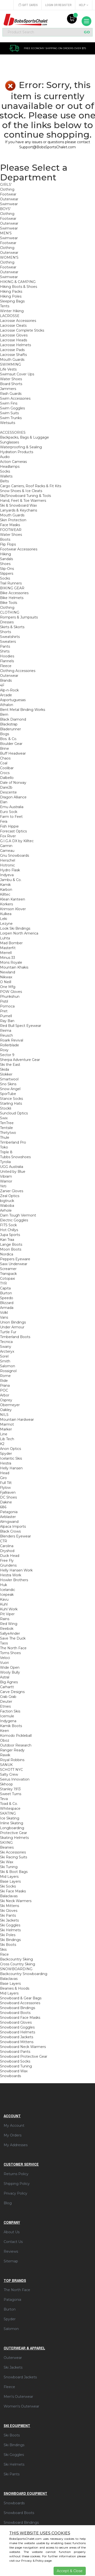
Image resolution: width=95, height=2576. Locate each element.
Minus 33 (7, 957)
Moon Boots (10, 1249)
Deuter (6, 1701)
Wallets (6, 476)
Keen (4, 1731)
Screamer (8, 1269)
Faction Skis (10, 1711)
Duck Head (9, 1555)
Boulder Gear (11, 743)
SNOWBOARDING (16, 1969)
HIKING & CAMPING (18, 282)
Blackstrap (9, 724)
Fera (3, 821)
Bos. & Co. (8, 739)
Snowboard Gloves (16, 2022)
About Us (11, 2232)
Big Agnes (9, 1682)
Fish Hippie (9, 826)
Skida (4, 1069)
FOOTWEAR (10, 530)
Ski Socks (8, 1886)
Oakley (6, 1410)
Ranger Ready (12, 1750)
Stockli (5, 1108)
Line (3, 1434)
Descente (8, 792)
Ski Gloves (8, 1910)
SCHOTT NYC (11, 1769)
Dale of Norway (13, 782)
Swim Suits (9, 413)
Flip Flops (8, 544)
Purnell (6, 1016)
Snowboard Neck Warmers (23, 2047)
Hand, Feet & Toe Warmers (23, 500)
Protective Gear (13, 1833)
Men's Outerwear (18, 2396)
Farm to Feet (11, 816)
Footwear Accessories (18, 549)
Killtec (5, 894)
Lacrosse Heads (13, 340)
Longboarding (12, 1828)
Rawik (5, 1755)
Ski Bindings (10, 1940)
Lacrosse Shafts (13, 355)
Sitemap (11, 2261)
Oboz (4, 1740)
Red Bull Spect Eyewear (20, 1025)
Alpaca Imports (13, 1526)
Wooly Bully (10, 1672)
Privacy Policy (15, 2193)
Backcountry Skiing (16, 1959)
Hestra (5, 1463)
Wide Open (9, 1667)
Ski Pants (8, 1915)
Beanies (7, 1847)
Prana (5, 1385)
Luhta (5, 938)
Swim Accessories (15, 398)
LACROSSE (9, 316)
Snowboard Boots (15, 2013)
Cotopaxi (7, 1278)
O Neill (5, 982)
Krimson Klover (13, 909)
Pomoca (7, 1006)
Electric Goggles (14, 1220)
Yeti (3, 1186)
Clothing (7, 189)
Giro (3, 1478)
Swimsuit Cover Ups (17, 374)
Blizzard (6, 1303)
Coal (3, 763)
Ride (4, 1380)
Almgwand (9, 1521)
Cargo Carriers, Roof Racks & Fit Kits (30, 486)
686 (3, 1507)
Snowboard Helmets (17, 2032)
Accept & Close (70, 2571)
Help (83, 5)
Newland (7, 972)
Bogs (4, 734)
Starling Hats (11, 1103)
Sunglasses (9, 442)
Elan (3, 802)
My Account (14, 2125)
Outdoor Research (15, 1745)
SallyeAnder (10, 1633)
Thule (4, 1137)
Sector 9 (7, 1055)
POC (4, 1390)
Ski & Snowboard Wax (18, 505)
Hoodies (7, 656)
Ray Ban (7, 1021)
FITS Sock (8, 1225)
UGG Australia (11, 1166)
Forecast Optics (13, 831)
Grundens (8, 1565)
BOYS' (5, 209)
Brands (6, 680)
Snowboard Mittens (16, 2042)
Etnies (5, 1706)
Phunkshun (9, 996)
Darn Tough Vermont (18, 1215)
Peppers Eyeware (15, 1259)
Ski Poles (7, 1935)
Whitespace (10, 1808)
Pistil (4, 1001)
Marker (6, 1429)
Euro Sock (8, 812)
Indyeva (7, 875)
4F (2, 685)
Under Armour (12, 1327)
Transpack (8, 1273)
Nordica (6, 1254)
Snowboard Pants (15, 2051)
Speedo (6, 1298)
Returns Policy (16, 2174)
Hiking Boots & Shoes (18, 286)
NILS (4, 1414)
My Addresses (16, 2145)
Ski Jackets (9, 1920)
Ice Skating (9, 1818)
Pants (5, 646)
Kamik (5, 884)
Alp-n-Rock (9, 690)
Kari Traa (7, 1239)
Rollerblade (9, 1045)
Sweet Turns (10, 1794)
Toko (4, 1147)
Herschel (7, 860)
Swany (5, 1346)
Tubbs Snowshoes (15, 1157)
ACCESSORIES (13, 432)
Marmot (7, 1424)
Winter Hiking (12, 311)
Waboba (7, 1205)
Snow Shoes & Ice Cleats (21, 491)
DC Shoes (8, 1497)
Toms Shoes (10, 1653)
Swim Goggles (12, 408)
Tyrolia (5, 1162)
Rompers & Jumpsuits (19, 617)
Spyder (6, 1453)
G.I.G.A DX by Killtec (17, 841)
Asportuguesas (13, 700)
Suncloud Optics (14, 1113)
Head (4, 1473)
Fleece (5, 666)
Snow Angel (10, 1089)
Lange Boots (11, 1244)
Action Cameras (13, 461)
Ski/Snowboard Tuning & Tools (25, 496)
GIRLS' (6, 184)
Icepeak (7, 1594)
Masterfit (8, 948)
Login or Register (58, 5)
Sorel (4, 1356)
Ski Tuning (9, 1867)
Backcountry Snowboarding (23, 1974)
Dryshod (7, 1551)
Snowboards (10, 2076)
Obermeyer (10, 1405)
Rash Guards (10, 393)
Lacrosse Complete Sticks (22, 330)
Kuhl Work (9, 1609)
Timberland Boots (15, 1337)
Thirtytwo (8, 1132)
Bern (4, 714)
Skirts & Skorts (12, 627)
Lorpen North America (19, 933)
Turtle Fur (8, 1332)
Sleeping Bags (12, 301)
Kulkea (5, 914)
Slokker (6, 1074)
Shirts (5, 651)
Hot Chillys (9, 1230)
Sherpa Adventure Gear (20, 1060)
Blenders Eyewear (15, 1536)
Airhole (6, 1210)
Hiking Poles (10, 296)
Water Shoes (11, 379)
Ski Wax (6, 1862)
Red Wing (8, 1624)
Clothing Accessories (17, 671)
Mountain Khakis (14, 967)
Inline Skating (11, 1823)
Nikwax (6, 977)
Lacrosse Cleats (13, 325)
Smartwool (9, 1079)
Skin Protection (13, 520)
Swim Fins (8, 403)
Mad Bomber (11, 943)
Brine (4, 748)
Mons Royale (11, 962)
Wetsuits (7, 423)
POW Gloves (11, 991)
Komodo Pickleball (16, 1735)
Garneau (7, 850)
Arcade (6, 695)
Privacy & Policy (32, 2560)
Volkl (4, 1312)
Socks (5, 471)
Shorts (5, 632)
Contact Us (13, 2242)
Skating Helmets (14, 1837)
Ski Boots (8, 1944)
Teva (4, 1799)
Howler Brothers (14, 1580)
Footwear (8, 194)
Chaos (5, 758)
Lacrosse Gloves (14, 335)
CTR (3, 1541)
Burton (6, 1293)
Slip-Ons (7, 568)
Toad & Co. (9, 1803)
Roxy (4, 1050)
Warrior (6, 1181)
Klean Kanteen (12, 899)
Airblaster (8, 1517)
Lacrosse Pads (12, 350)
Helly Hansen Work (16, 1570)
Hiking (5, 554)
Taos (4, 1643)
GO (87, 32)
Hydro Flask (10, 870)
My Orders (12, 2135)
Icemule (7, 1716)
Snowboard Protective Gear (23, 2056)
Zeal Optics (9, 1196)
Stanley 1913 (10, 1789)
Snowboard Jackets (16, 2037)
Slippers (6, 573)
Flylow (5, 1487)
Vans (4, 1317)
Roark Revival (11, 1040)
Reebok (6, 1628)
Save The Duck (13, 1638)
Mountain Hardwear (17, 1419)
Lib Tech (7, 1439)
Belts (4, 481)
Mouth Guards (12, 359)
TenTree (7, 1123)
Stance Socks (11, 1098)
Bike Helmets (11, 598)
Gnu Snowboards (14, 855)
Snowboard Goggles (17, 2027)
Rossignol (8, 1371)
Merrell (6, 953)
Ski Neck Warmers (15, 1901)
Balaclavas (9, 1896)
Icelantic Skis (11, 1458)
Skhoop (6, 1784)
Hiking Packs (11, 291)
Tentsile (6, 1128)
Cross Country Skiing (17, 1964)
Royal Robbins (12, 1760)
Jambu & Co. (10, 880)
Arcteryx (7, 1351)
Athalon (6, 705)
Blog (8, 2203)
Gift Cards (28, 5)
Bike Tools (8, 602)
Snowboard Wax (14, 2071)
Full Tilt (6, 1483)
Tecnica (6, 1342)
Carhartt (7, 1687)
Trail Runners (11, 583)
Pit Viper (7, 1614)
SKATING (8, 1813)
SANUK (6, 1765)
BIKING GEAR (12, 588)
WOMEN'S (9, 257)
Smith (5, 1361)
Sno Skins (8, 1084)
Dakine (6, 1502)
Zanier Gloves (11, 1191)
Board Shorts (11, 384)
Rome (5, 1376)
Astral (4, 1677)
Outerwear (9, 199)
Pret (4, 1011)
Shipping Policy (17, 2183)
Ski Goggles (10, 1925)
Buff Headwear (13, 753)
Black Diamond (13, 719)
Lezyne (6, 923)
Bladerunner (10, 729)
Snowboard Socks (15, 2061)
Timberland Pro (13, 1142)
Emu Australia (11, 807)
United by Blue (12, 1171)
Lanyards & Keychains (18, 510)
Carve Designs (12, 1692)
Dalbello (7, 778)
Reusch (6, 1035)
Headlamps (9, 466)
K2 (2, 1444)
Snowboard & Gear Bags (20, 1998)
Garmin (6, 846)
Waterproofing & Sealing (21, 447)
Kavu (4, 1599)
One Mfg (7, 987)
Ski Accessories (13, 1852)
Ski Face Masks (13, 1891)
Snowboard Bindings (17, 2008)
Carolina (6, 1546)
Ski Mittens (9, 1906)
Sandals (6, 559)
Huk (3, 1585)
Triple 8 (6, 1152)
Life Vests (8, 369)
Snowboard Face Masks (20, 2017)
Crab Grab (8, 1696)
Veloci (5, 1658)
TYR (3, 1283)
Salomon (7, 1366)
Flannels (7, 661)
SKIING (6, 1842)
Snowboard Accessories (20, 2003)
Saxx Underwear (13, 1264)
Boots (5, 539)
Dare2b (6, 787)
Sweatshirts (10, 637)
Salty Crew (9, 1774)
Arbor (4, 1395)
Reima (5, 1030)
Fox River (8, 836)
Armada (6, 1308)
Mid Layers (9, 1876)
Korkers (6, 904)
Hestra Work (10, 1575)
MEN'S (6, 233)
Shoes (5, 564)
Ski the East (10, 1064)
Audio (5, 457)
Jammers (8, 389)
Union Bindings (13, 1322)
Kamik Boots (11, 1726)
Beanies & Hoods (14, 1988)
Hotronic (7, 865)
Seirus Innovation (14, 1779)
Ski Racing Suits (13, 1857)
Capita (5, 1288)
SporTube (8, 1094)
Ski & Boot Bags (14, 1872)
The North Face (13, 1648)
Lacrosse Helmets (15, 345)
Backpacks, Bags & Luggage (24, 437)
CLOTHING (9, 612)
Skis (3, 1949)
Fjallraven (8, 1492)
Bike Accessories (14, 593)
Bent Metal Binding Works (22, 709)
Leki (3, 919)
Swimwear (9, 204)
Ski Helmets (10, 1930)
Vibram (6, 1176)
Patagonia (9, 1512)
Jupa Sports (10, 1235)
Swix (4, 1118)
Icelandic (7, 1590)
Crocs (5, 773)
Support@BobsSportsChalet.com (47, 147)
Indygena (8, 1721)
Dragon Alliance (13, 797)
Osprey (6, 1400)
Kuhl (4, 1604)
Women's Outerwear (21, 2406)
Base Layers (10, 1881)
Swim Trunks (11, 418)
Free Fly (7, 1560)
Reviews (11, 2251)
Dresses (7, 622)
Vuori (4, 1662)
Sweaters (8, 641)
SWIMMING (10, 364)
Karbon (6, 889)
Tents (4, 306)
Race (4, 1954)
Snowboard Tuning (16, 2066)
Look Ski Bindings (15, 928)
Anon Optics (10, 1449)
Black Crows (10, 1531)
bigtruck (7, 1201)
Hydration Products (16, 452)
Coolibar (7, 768)
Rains (4, 1619)
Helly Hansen (11, 1468)
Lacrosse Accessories (18, 320)
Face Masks (10, 525)
